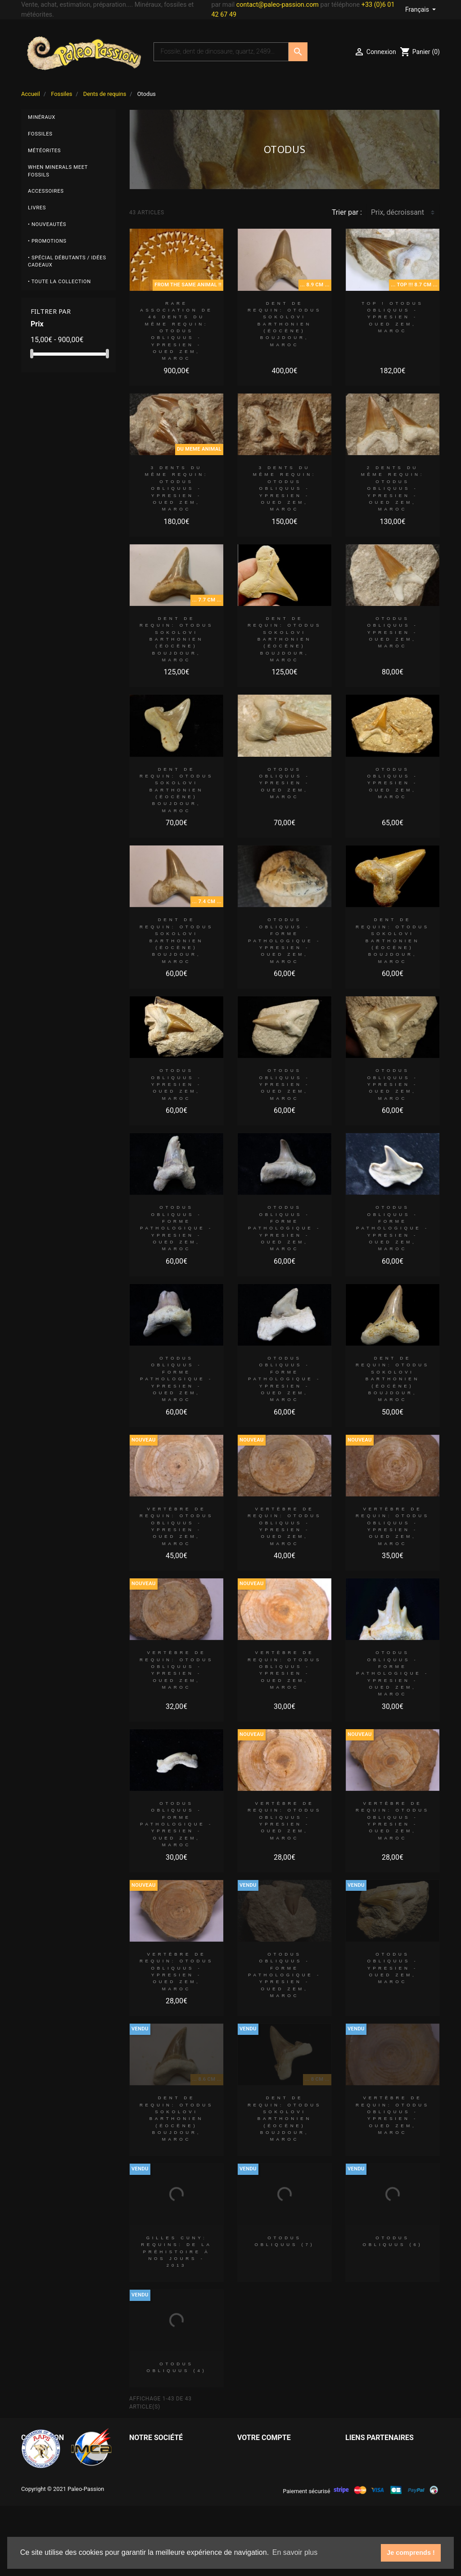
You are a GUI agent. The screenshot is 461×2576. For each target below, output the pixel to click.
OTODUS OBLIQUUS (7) (284, 2241)
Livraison (143, 2453)
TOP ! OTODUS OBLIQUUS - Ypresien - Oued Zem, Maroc (392, 317)
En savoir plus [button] (295, 2552)
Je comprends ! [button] (410, 2552)
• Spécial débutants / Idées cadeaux (67, 261)
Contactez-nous (154, 2497)
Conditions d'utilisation (165, 2482)
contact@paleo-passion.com (277, 5)
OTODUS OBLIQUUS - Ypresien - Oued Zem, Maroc (392, 632)
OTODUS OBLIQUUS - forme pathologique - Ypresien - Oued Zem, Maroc (284, 940)
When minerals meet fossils (58, 171)
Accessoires (45, 191)
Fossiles (40, 134)
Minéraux (41, 117)
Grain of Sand (367, 2468)
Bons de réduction (266, 2511)
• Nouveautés (47, 224)
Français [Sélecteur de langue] (417, 9)
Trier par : (347, 212)
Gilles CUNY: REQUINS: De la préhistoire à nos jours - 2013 (176, 2251)
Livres (37, 208)
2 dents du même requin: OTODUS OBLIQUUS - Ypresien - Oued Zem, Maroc (393, 488)
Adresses (252, 2497)
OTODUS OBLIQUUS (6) (392, 2241)
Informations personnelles (279, 2453)
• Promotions (47, 241)
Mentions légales (156, 2468)
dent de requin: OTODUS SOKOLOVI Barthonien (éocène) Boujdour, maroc (284, 324)
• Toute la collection (59, 282)
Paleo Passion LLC (375, 2453)
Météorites (44, 151)
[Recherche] (221, 51)
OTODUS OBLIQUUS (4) (176, 2367)
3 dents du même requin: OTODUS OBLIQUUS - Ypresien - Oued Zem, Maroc (176, 488)
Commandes (257, 2468)
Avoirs (247, 2482)
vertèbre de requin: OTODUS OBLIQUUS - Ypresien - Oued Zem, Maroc (176, 1526)
